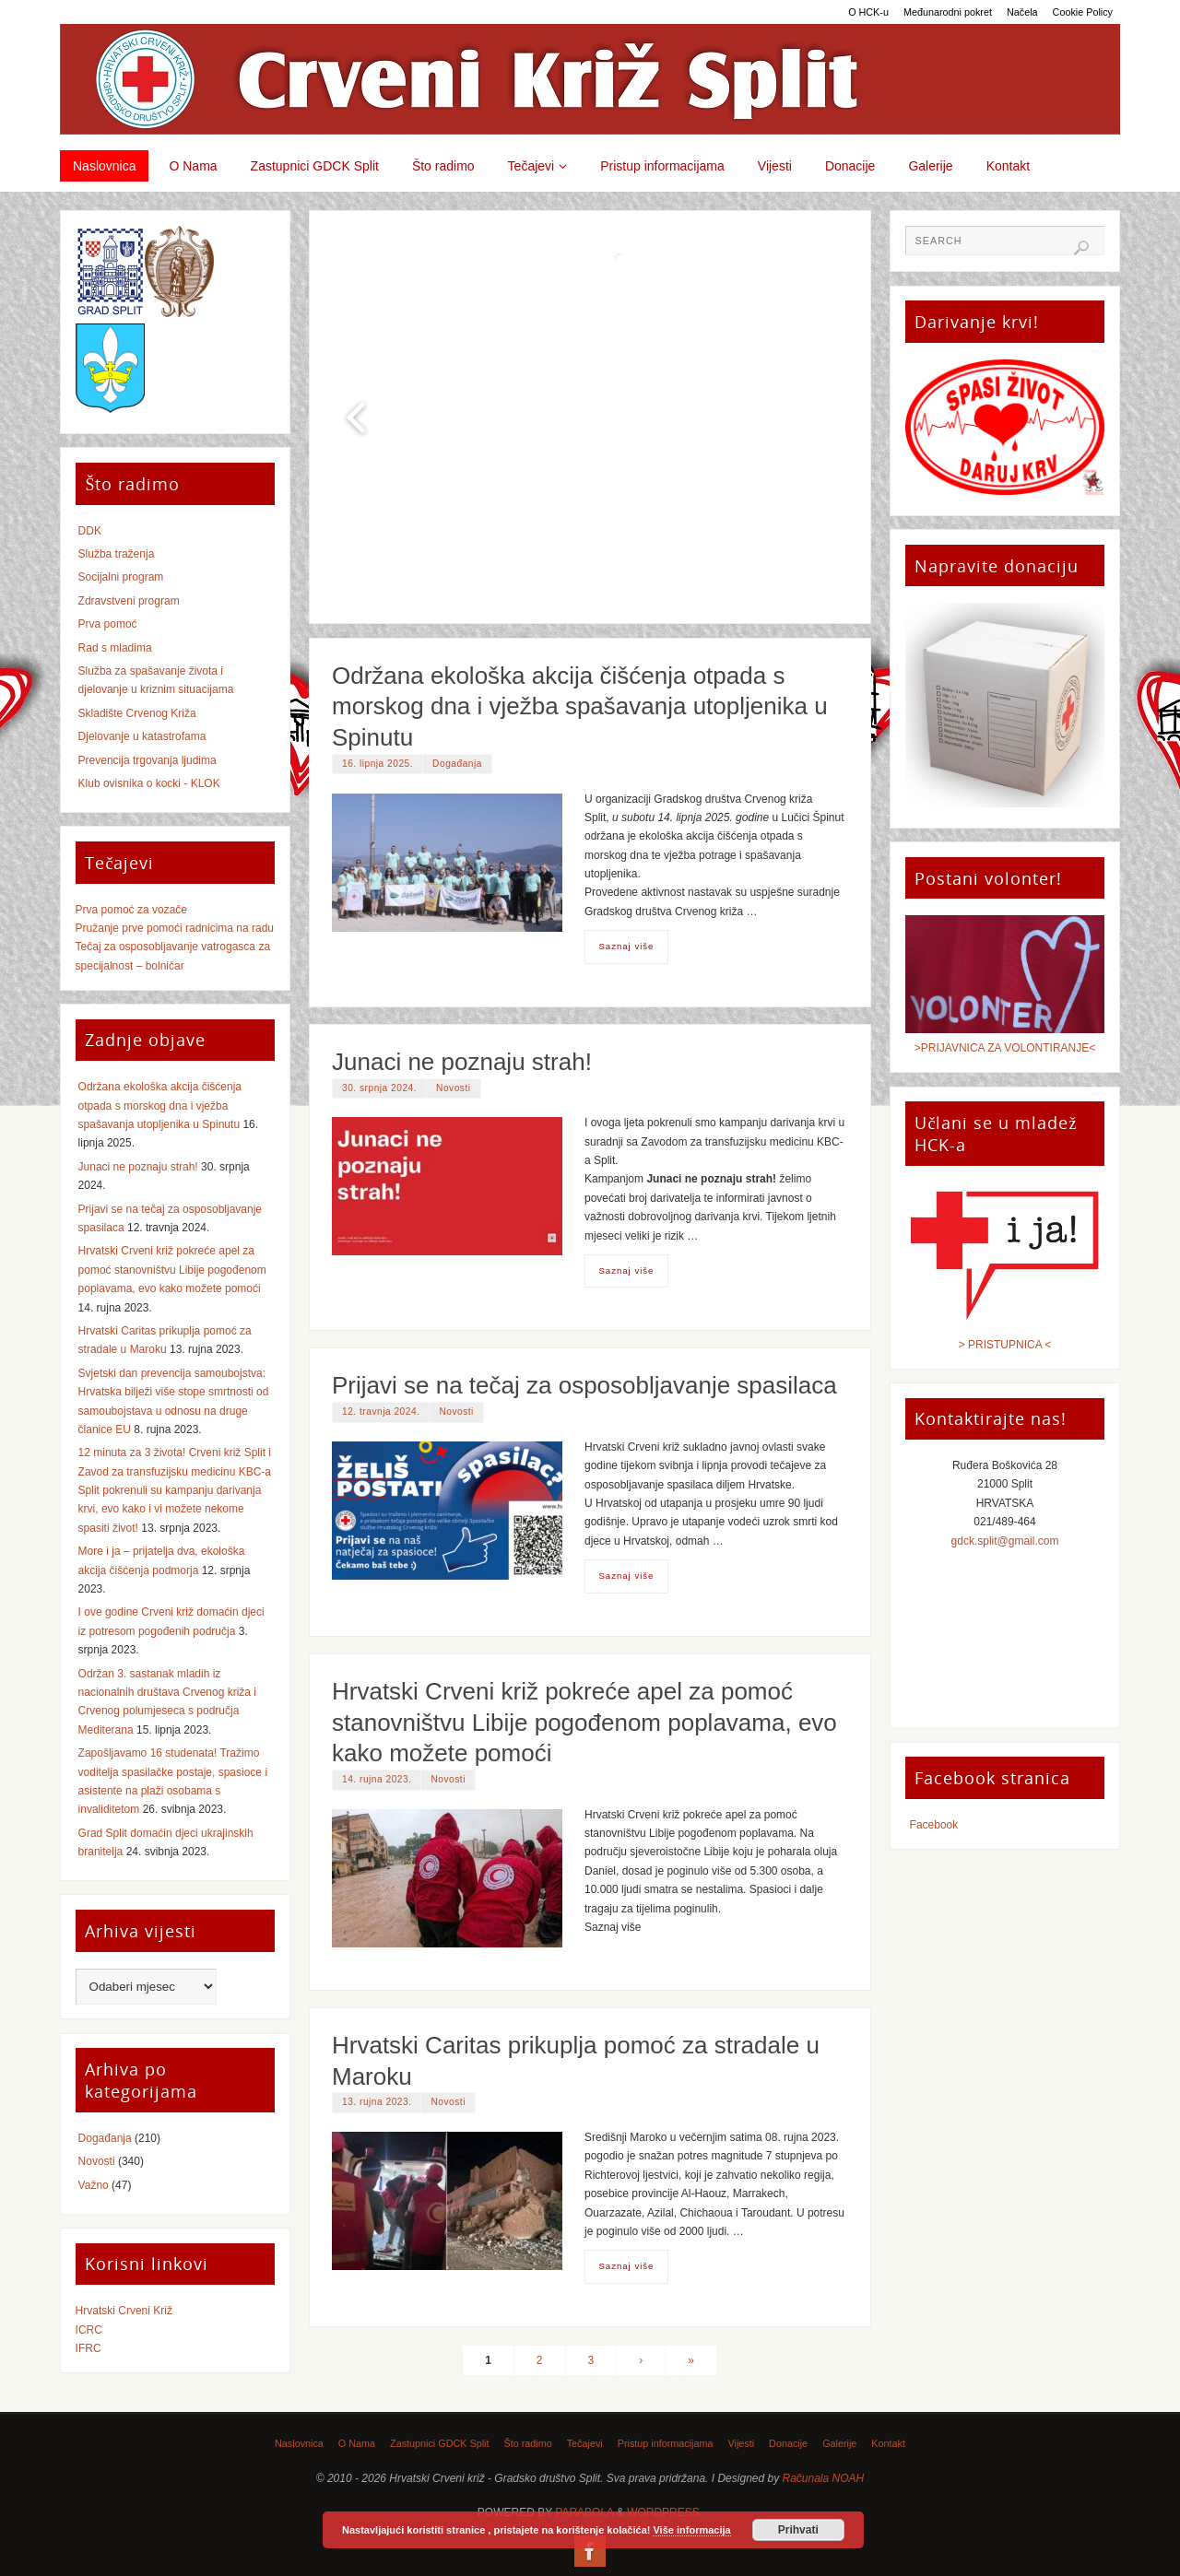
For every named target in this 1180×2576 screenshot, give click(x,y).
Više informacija (691, 2529)
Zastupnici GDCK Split (439, 2443)
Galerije (839, 2443)
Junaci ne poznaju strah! (462, 1062)
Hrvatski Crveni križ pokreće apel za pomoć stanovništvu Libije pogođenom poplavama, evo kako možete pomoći (584, 1722)
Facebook (934, 1824)
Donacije (788, 2443)
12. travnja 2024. (380, 1411)
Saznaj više (626, 946)
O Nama (356, 2443)
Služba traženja (116, 553)
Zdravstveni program (129, 600)
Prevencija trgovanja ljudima (147, 760)
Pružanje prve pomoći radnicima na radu (175, 928)
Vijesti (741, 2443)
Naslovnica (299, 2443)
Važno (93, 2185)
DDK (89, 530)
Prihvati (798, 2529)
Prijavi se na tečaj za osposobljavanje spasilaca (584, 1385)
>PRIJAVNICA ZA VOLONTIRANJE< (1005, 1047)
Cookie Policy (1083, 12)
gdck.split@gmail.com (1005, 1541)
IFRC (88, 2348)
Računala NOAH (824, 2478)
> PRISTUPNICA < (1005, 1344)
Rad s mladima (115, 647)
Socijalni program (121, 576)
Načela (1022, 12)
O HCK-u (868, 12)
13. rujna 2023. (376, 2102)
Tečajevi (585, 2443)
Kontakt (888, 2443)
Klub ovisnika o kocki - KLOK (149, 783)
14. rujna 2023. (376, 1779)
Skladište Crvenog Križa (137, 713)
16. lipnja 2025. (377, 764)
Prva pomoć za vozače (131, 909)
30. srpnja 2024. (379, 1088)
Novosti (453, 1088)
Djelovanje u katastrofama (142, 736)
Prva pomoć (107, 624)
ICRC (89, 2329)
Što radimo (527, 2443)
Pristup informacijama (666, 2443)
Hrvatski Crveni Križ (124, 2310)
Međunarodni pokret (947, 12)
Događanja (457, 764)
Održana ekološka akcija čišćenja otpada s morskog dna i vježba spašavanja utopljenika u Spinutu (580, 707)
